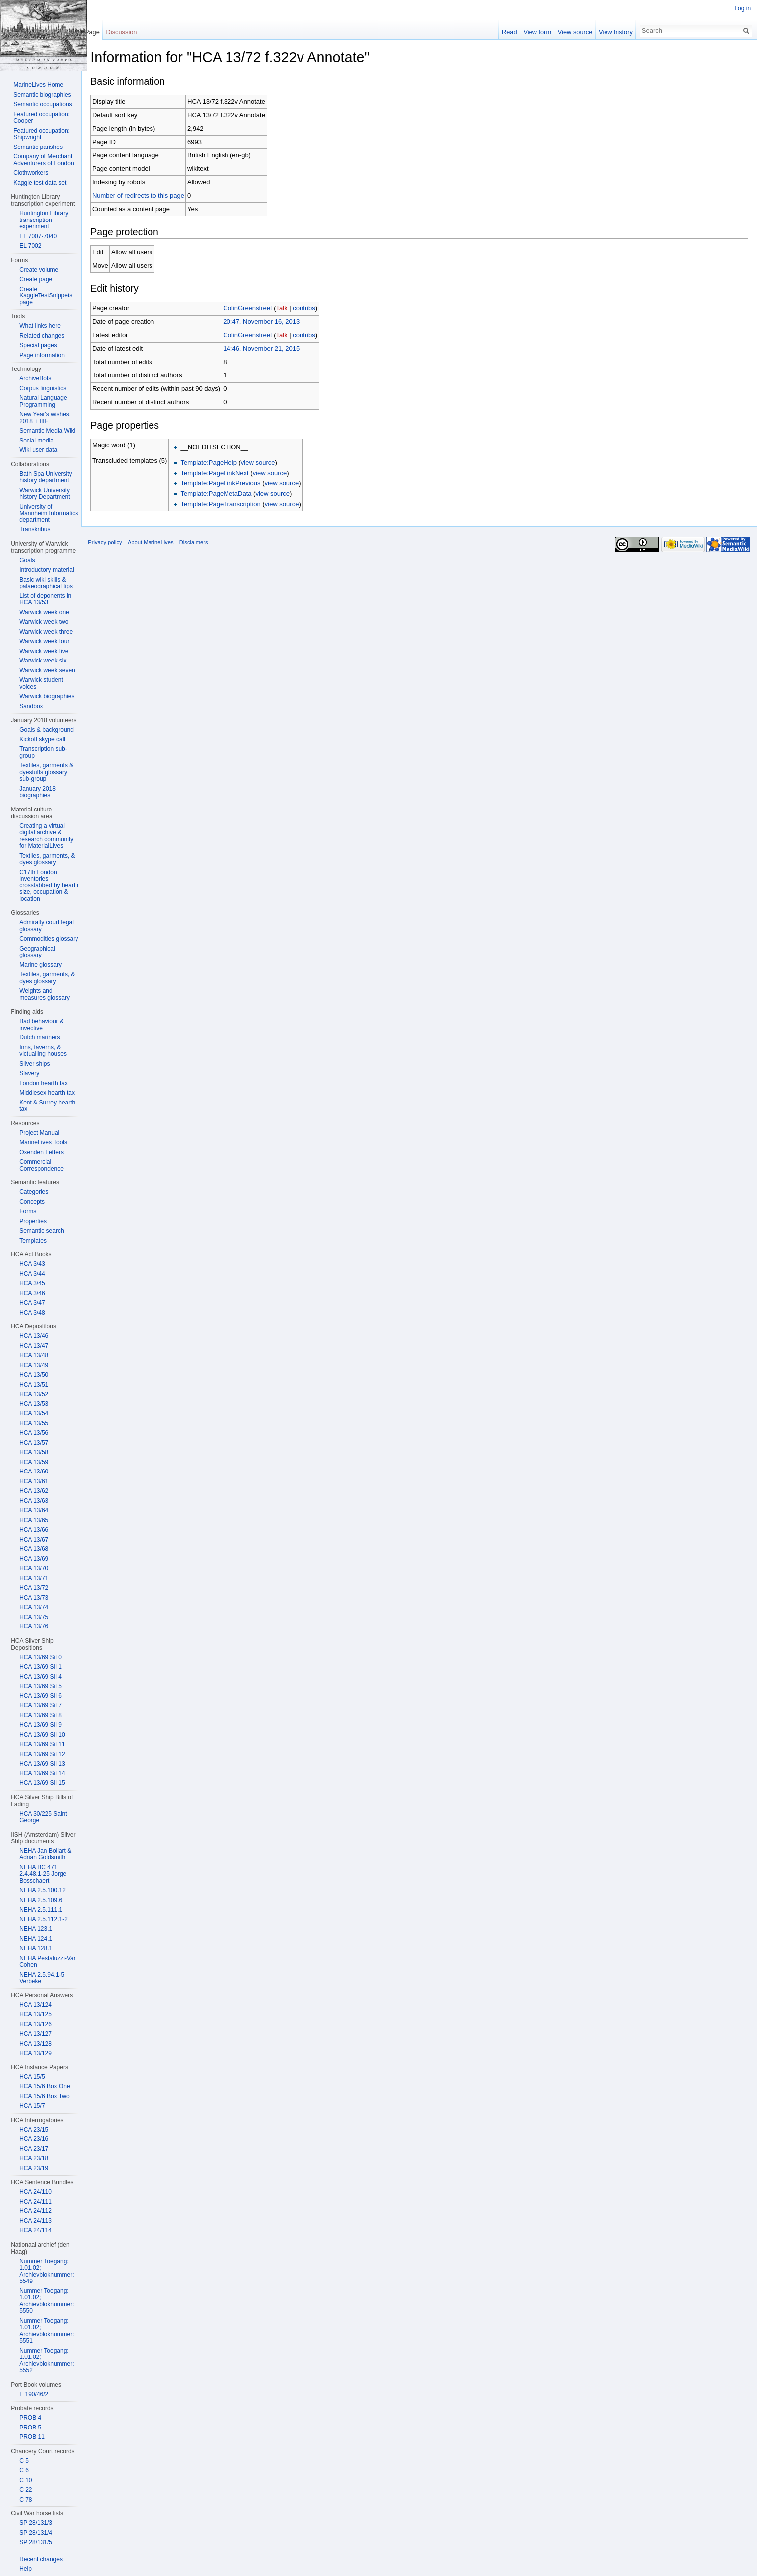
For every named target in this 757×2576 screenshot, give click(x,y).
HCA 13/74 (33, 1607)
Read (506, 32)
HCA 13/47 (33, 1345)
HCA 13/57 (33, 1442)
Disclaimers (202, 550)
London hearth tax (43, 1083)
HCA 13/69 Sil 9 (40, 1724)
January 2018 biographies (37, 792)
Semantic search (41, 1230)
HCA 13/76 (33, 1626)
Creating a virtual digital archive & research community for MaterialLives (46, 836)
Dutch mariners (39, 1037)
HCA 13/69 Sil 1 (40, 1666)
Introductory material (46, 569)
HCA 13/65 (33, 1520)
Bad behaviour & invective (41, 1024)
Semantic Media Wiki (47, 430)
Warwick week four (44, 641)
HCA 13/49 (33, 1365)
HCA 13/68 (33, 1549)
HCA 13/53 (33, 1403)
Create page (35, 279)
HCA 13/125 (35, 2014)
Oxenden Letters (41, 1152)
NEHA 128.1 (35, 1948)
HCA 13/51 (33, 1384)
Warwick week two (43, 621)
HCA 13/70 (33, 1568)
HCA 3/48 (32, 1312)
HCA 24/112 (35, 2211)
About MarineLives (160, 550)
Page (98, 32)
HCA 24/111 (35, 2201)
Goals (27, 560)
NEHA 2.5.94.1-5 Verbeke (41, 1978)
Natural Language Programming (43, 401)
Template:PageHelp (218, 464)
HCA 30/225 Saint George (43, 1817)
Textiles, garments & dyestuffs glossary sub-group (46, 772)
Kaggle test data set (39, 182)
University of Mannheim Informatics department (48, 513)
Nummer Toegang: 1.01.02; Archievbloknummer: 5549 (46, 2271)
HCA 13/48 (33, 1355)
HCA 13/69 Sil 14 (42, 1773)
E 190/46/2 (33, 2394)
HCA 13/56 (33, 1432)
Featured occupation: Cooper (41, 118)
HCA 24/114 (35, 2230)
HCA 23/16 (33, 2138)
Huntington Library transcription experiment (43, 220)
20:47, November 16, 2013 (270, 323)
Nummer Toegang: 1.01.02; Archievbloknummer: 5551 (46, 2331)
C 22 (25, 2489)
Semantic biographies (42, 94)
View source (572, 32)
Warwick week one (44, 612)
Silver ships (34, 1063)
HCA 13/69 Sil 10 (42, 1734)
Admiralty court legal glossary (46, 926)
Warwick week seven (47, 670)
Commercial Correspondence (41, 1165)
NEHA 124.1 (35, 1938)
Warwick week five (43, 651)
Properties (33, 1221)
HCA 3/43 (32, 1263)
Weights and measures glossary (44, 994)
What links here (40, 325)
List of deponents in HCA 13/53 (45, 599)
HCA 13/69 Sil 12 (42, 1754)
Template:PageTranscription (230, 505)
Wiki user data (38, 449)
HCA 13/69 (33, 1558)
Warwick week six (42, 660)
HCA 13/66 (33, 1529)
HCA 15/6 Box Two (44, 2096)
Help (25, 2568)
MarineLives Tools (43, 1142)
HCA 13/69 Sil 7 (40, 1705)
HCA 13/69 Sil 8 (40, 1715)
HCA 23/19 (33, 2168)
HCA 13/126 (35, 2024)
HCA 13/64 (33, 1510)
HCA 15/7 (32, 2105)
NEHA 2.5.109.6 (40, 1900)
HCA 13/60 (33, 1471)
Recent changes (41, 2559)
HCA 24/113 (35, 2220)
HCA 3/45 (32, 1283)
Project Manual (39, 1132)
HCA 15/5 (32, 2076)
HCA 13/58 (33, 1452)
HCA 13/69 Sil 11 (42, 1744)
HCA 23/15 (33, 2129)
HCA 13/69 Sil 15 (42, 1782)
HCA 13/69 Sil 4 (40, 1676)
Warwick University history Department (44, 494)
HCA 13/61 (33, 1481)
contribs (313, 309)
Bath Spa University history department (45, 477)
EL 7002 (30, 245)
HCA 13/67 (33, 1539)
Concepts (32, 1201)
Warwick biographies (46, 696)
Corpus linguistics (42, 388)
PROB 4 (30, 2417)
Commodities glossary (48, 938)
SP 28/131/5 (35, 2542)
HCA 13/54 (33, 1413)
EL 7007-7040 (38, 236)
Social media (36, 440)
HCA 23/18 (33, 2158)
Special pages (38, 345)
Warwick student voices (41, 683)
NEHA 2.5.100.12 (42, 1890)
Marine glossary (40, 964)
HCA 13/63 (33, 1500)
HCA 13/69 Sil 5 (40, 1686)
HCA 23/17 (33, 2148)
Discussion (127, 32)
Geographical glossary (37, 952)
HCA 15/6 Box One (44, 2086)
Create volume (38, 269)
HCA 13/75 (33, 1617)
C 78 (25, 2499)
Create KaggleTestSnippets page (45, 296)
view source (267, 464)
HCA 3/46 (32, 1293)
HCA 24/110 (35, 2191)
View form (534, 32)
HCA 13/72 (33, 1587)
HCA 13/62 (33, 1490)
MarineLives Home (38, 84)
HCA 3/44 (32, 1273)
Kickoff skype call (42, 739)
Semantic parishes (38, 147)
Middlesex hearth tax (47, 1092)
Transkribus (34, 529)
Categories (33, 1191)
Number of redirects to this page (148, 197)
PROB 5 (30, 2427)
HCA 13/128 (35, 2043)
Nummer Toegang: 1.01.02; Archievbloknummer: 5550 (46, 2301)
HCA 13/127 (35, 2033)
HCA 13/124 (35, 2004)
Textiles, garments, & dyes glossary (47, 859)
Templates (33, 1240)
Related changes (41, 335)
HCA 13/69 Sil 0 (40, 1657)
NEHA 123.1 (35, 1928)
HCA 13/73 (33, 1597)
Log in (741, 8)
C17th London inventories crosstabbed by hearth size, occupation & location (48, 885)
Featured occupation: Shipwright (41, 134)
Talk (291, 309)
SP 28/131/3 (35, 2522)
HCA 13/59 (33, 1462)
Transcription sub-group (43, 752)
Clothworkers (30, 172)
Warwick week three (46, 631)
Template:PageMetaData (225, 495)
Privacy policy (114, 550)
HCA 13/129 (35, 2053)
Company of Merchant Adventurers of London (43, 160)
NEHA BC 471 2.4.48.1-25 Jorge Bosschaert (42, 1874)
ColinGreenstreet (256, 309)
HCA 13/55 (33, 1423)
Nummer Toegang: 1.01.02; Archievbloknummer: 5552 (46, 2360)
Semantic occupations (42, 104)
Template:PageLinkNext (224, 474)
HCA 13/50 (33, 1374)
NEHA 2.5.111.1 (40, 1909)
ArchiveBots (35, 378)
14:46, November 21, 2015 (270, 350)
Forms (27, 1211)
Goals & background (46, 729)
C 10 (25, 2480)
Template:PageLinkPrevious (230, 485)
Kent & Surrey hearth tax (47, 1106)
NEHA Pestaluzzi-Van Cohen (47, 1962)
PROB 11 (32, 2436)
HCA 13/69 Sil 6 (40, 1696)
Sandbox (31, 706)
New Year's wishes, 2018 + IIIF (45, 418)
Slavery (29, 1073)
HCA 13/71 (33, 1578)
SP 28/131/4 (35, 2532)
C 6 (24, 2470)
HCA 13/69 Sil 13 (42, 1763)
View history (613, 32)
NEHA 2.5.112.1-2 (43, 1919)
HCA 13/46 (33, 1335)
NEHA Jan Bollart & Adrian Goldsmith (45, 1854)
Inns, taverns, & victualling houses (43, 1051)
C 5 (24, 2460)
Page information (42, 355)
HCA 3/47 (32, 1302)
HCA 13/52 (33, 1394)
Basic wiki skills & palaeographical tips (46, 583)
